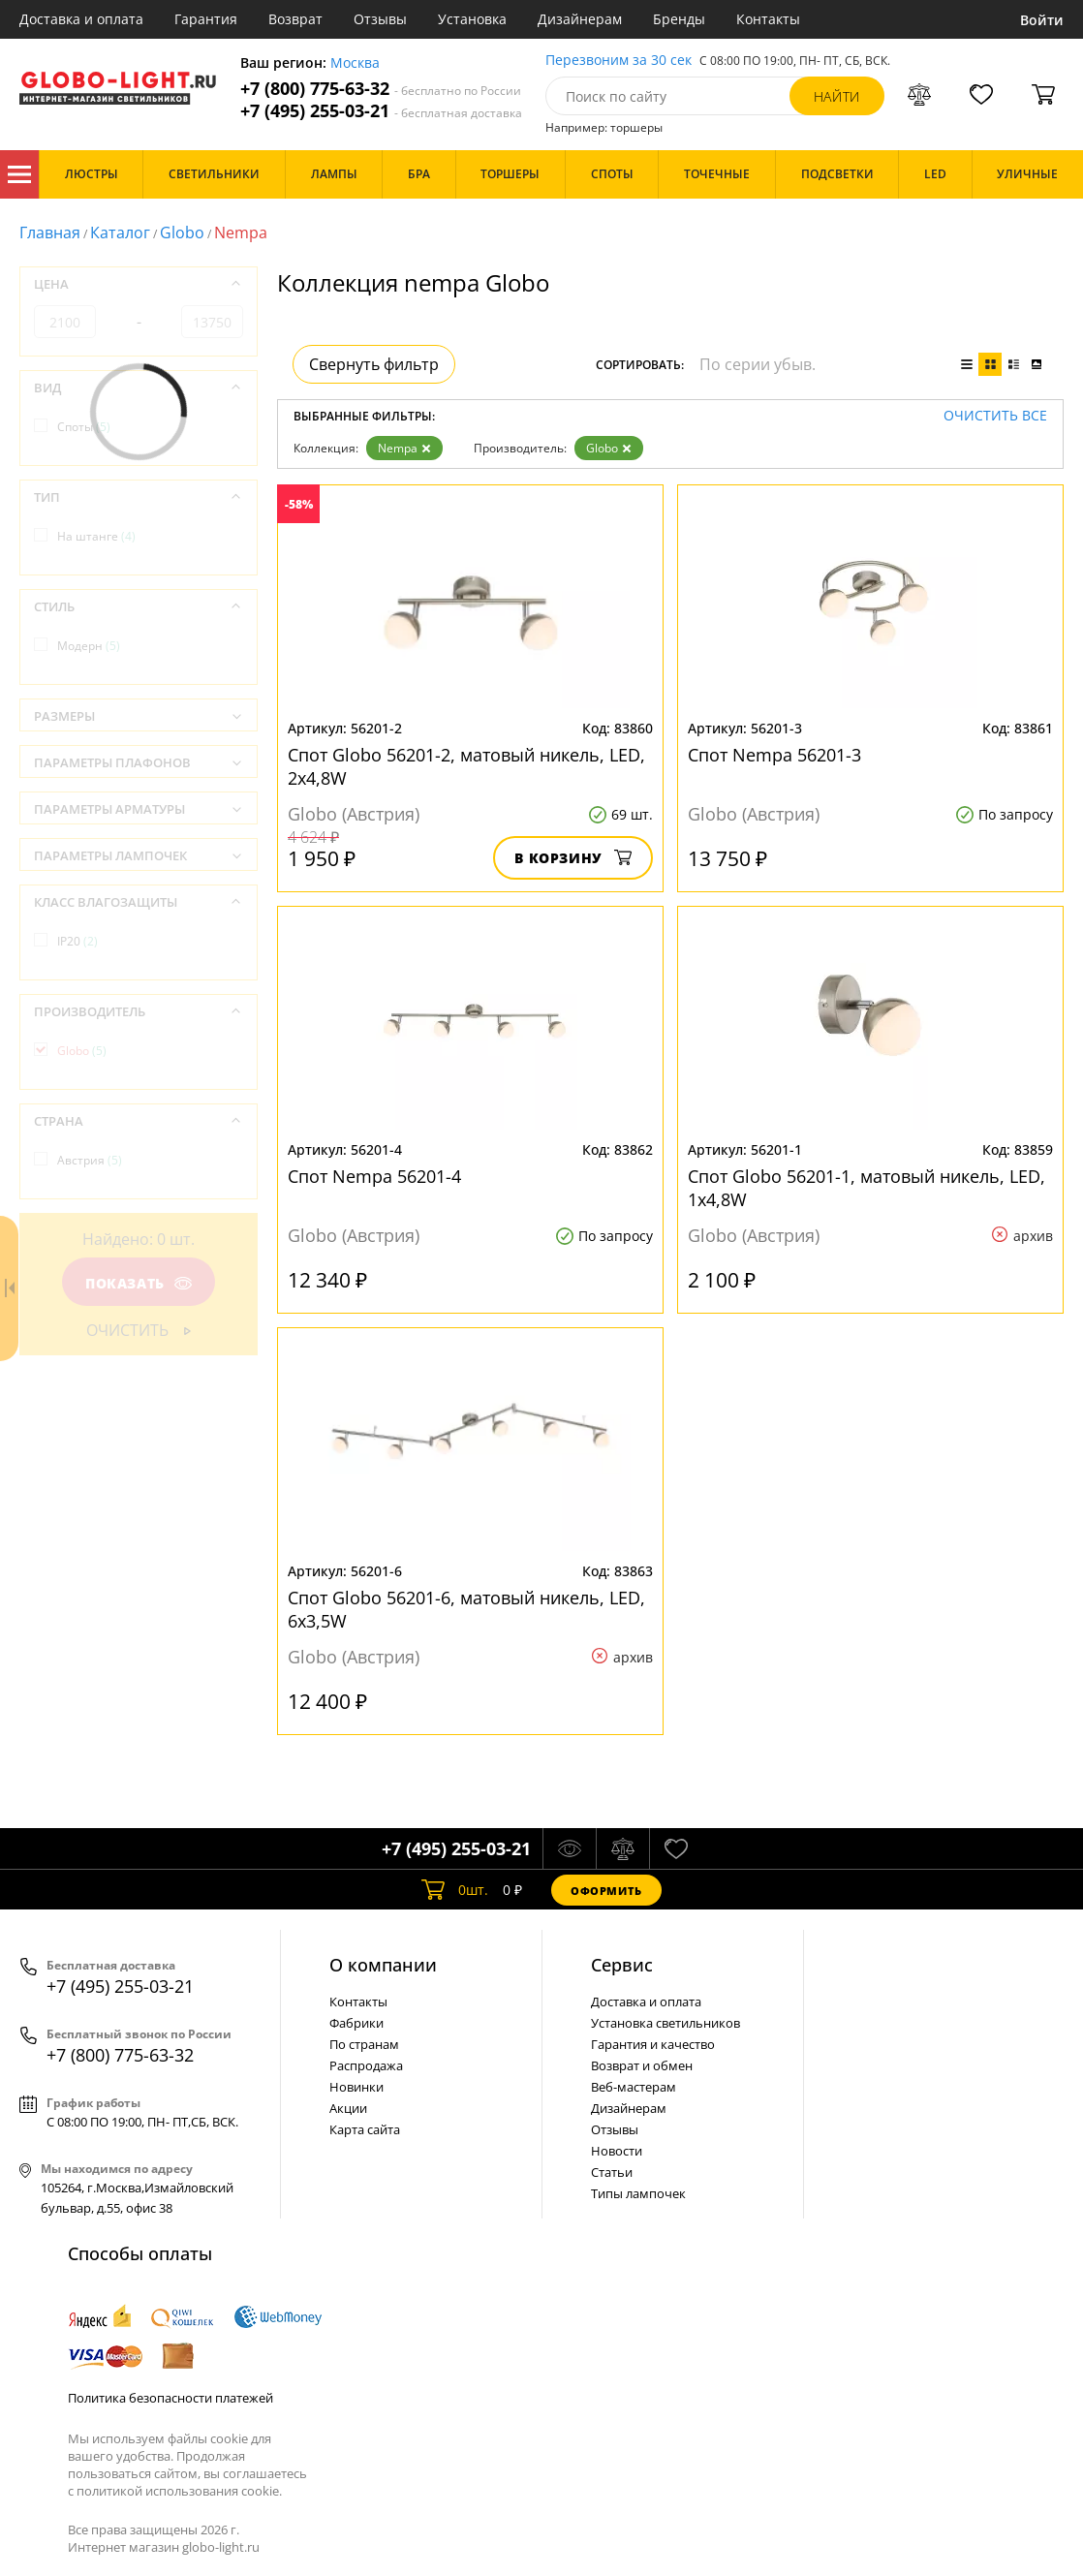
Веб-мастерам (633, 2086)
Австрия (89, 1160)
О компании (383, 1964)
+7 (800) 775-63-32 (380, 89)
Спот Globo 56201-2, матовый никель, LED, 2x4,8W (466, 766)
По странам (364, 2044)
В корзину (573, 858)
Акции (348, 2108)
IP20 (77, 941)
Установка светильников (665, 2023)
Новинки (356, 2086)
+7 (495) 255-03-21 (381, 111)
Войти (1042, 20)
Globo (182, 232)
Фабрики (356, 2023)
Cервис (622, 1964)
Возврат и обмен (642, 2065)
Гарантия (205, 19)
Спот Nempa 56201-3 (774, 754)
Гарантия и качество (653, 2044)
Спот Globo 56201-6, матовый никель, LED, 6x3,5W (466, 1609)
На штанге (96, 536)
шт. (454, 1890)
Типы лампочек (638, 2193)
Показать (138, 1283)
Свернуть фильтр (374, 364)
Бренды (679, 19)
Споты (83, 427)
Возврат (295, 19)
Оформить (606, 1890)
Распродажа (366, 2065)
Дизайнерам (580, 19)
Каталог (19, 174)
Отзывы (380, 19)
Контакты (768, 19)
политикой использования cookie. (179, 2490)
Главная (49, 232)
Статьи (612, 2172)
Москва (355, 63)
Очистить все (995, 416)
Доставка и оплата (81, 19)
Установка (472, 19)
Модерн (88, 645)
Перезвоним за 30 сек (618, 60)
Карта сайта (364, 2129)
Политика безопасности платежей (170, 2397)
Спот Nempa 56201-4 (374, 1176)
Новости (616, 2150)
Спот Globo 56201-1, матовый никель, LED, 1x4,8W (866, 1187)
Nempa (404, 448)
